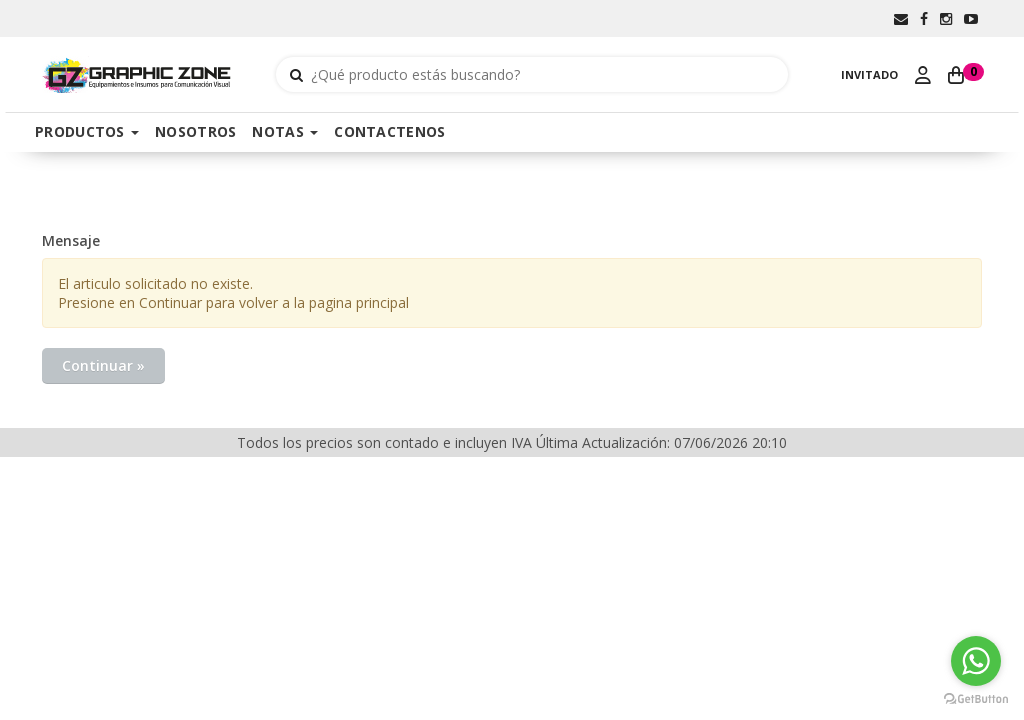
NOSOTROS (195, 131)
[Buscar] (296, 75)
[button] (901, 18)
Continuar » (103, 365)
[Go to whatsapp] (976, 661)
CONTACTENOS (389, 131)
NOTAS (285, 131)
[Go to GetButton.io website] (976, 699)
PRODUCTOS (87, 131)
